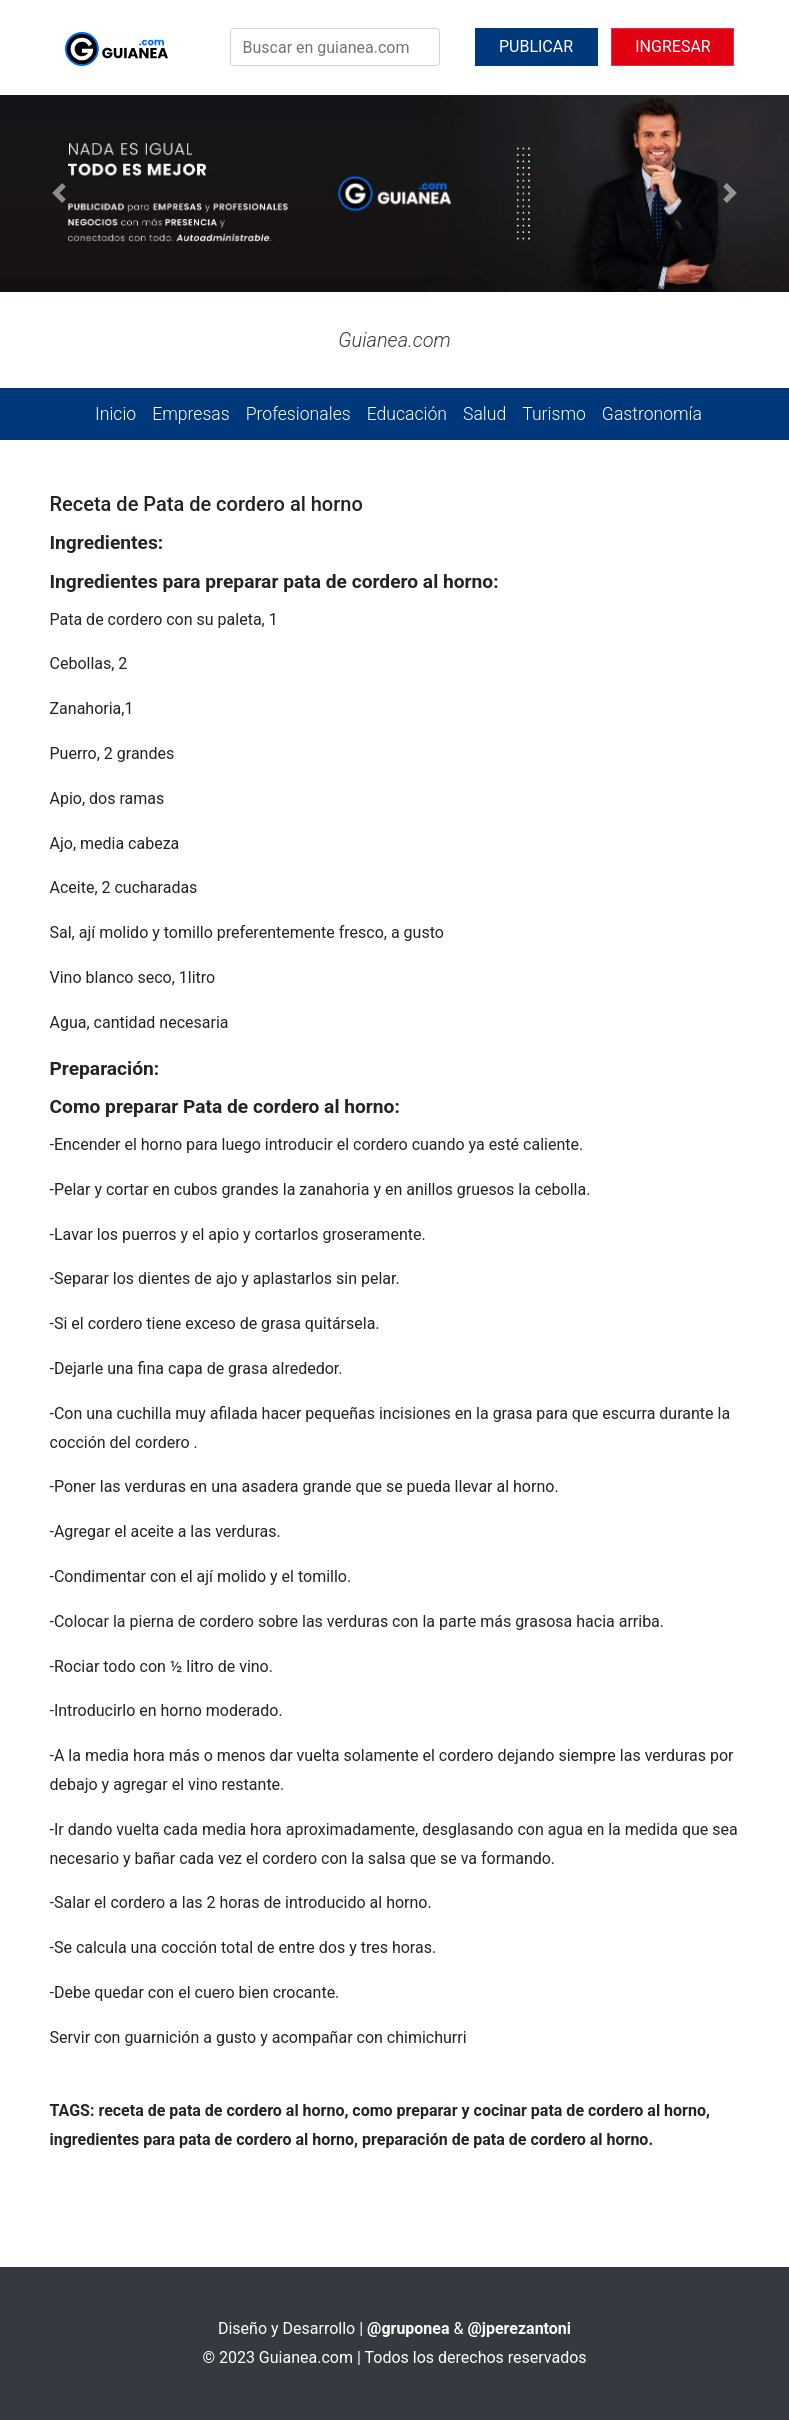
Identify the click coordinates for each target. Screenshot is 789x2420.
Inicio (115, 414)
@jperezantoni (519, 2328)
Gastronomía (652, 414)
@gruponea (408, 2328)
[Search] (335, 47)
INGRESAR (672, 46)
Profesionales (298, 414)
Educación (407, 414)
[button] (59, 193)
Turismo (554, 414)
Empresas (190, 414)
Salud (484, 414)
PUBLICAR (536, 46)
